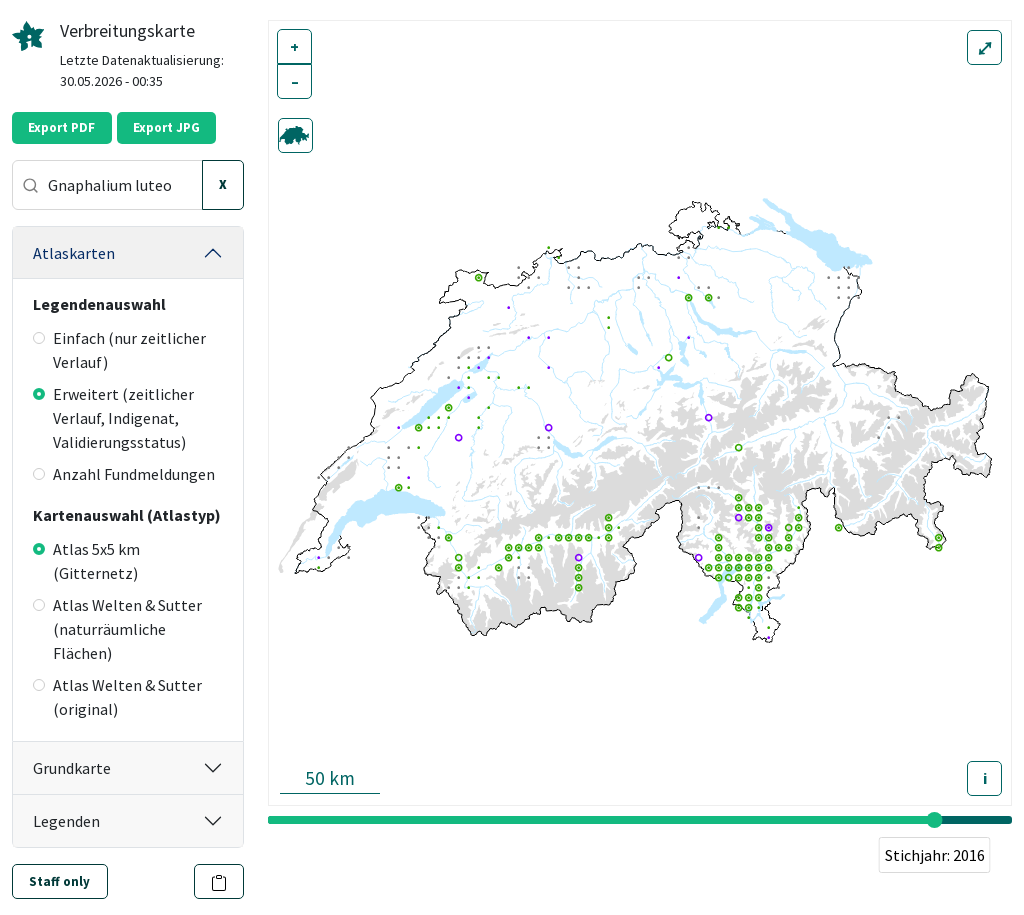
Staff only (59, 881)
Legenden (66, 821)
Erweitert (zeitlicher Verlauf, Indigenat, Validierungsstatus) (113, 418)
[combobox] (107, 185)
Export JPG (166, 127)
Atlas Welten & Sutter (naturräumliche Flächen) (117, 629)
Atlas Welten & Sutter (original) (117, 697)
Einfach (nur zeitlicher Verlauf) (119, 350)
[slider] (935, 820)
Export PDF (61, 127)
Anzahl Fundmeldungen (124, 474)
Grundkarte (72, 768)
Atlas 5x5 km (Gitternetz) (86, 561)
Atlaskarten (74, 253)
